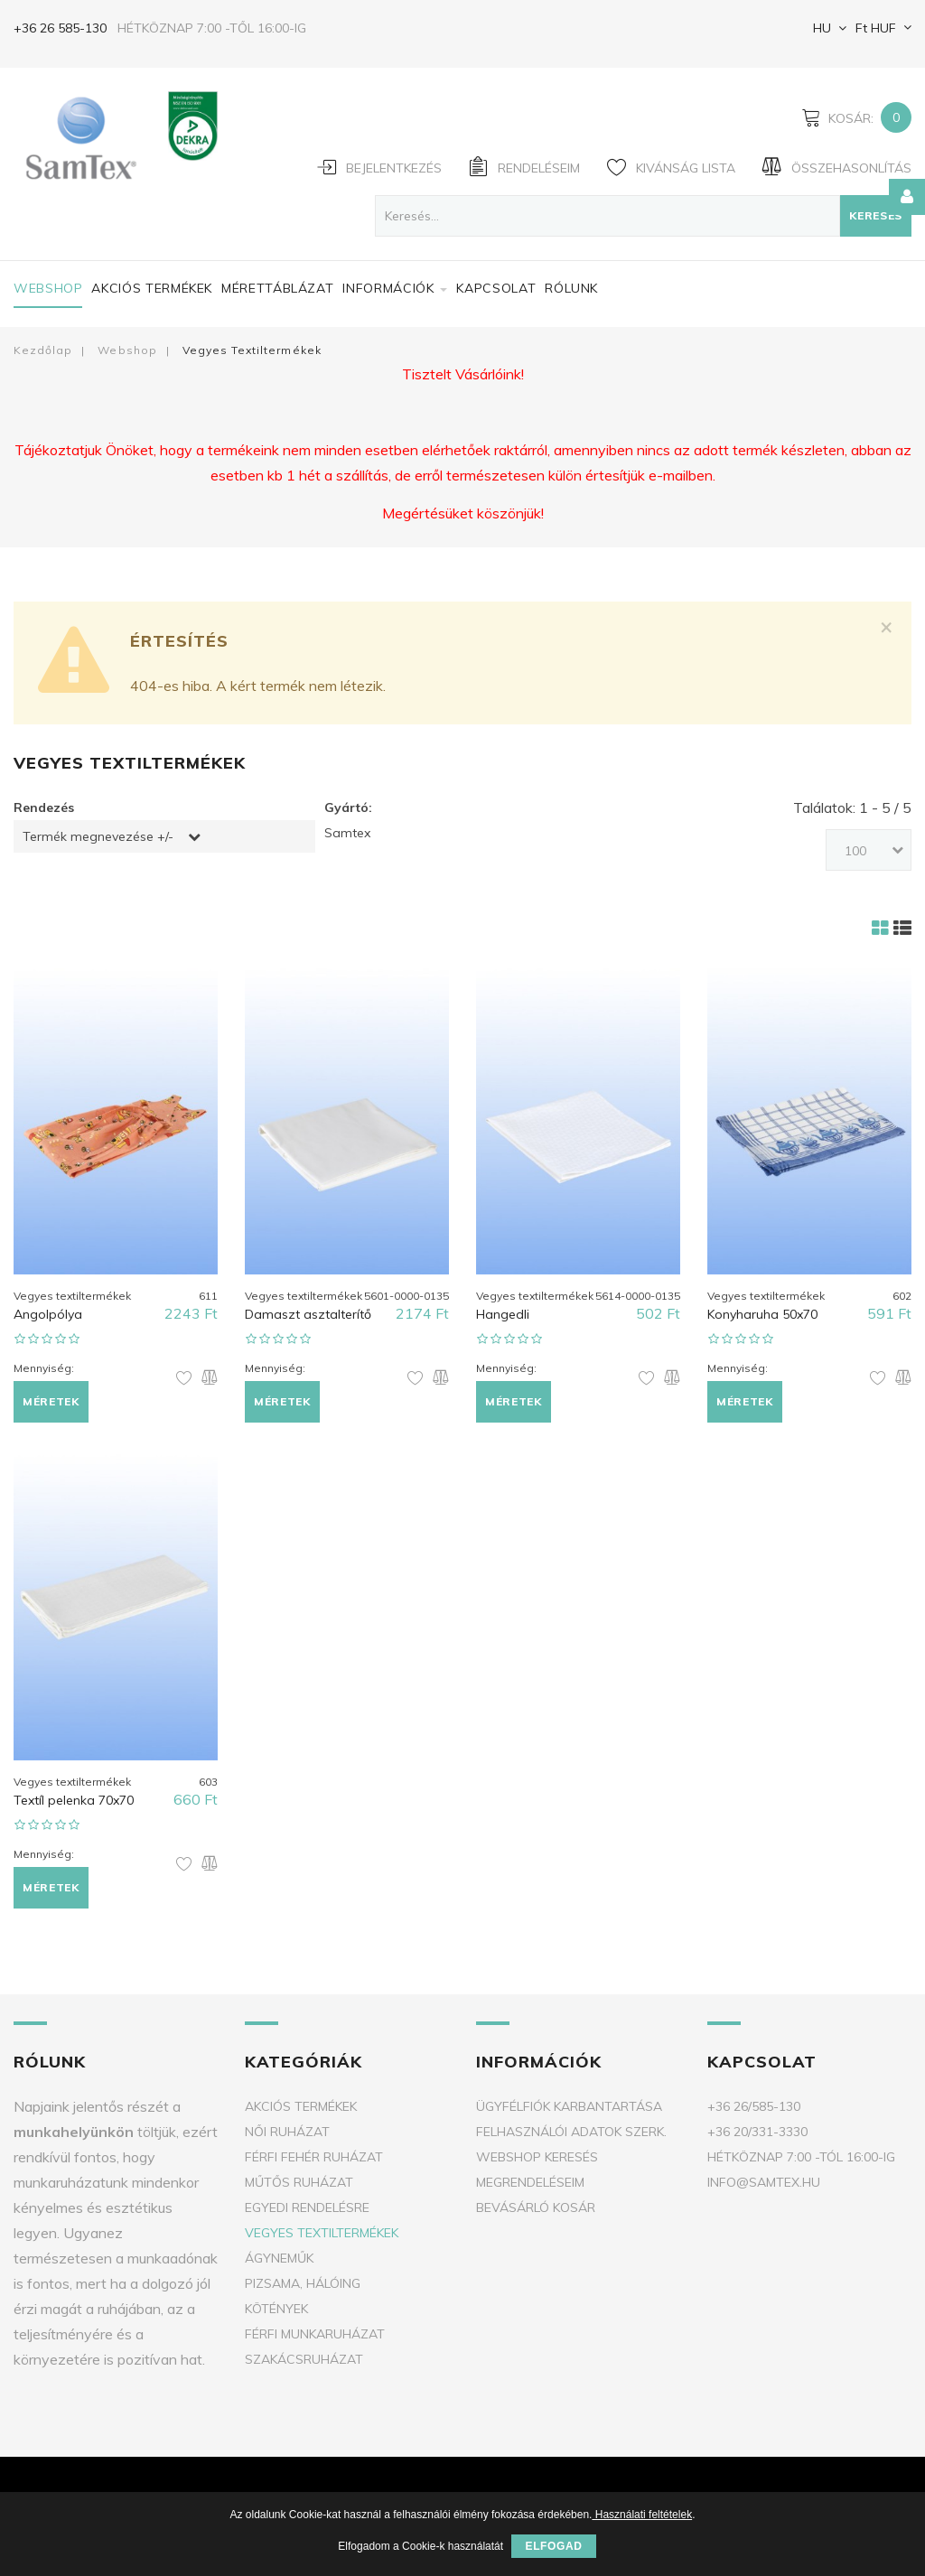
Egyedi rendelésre (307, 2207)
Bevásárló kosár (535, 2207)
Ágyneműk (279, 2258)
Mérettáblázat (277, 288)
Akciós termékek (151, 288)
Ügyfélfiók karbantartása (569, 2106)
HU (820, 28)
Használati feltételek (642, 2514)
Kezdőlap (43, 350)
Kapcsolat (496, 288)
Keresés (876, 215)
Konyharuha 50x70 (762, 1314)
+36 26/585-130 (753, 2106)
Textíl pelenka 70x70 (74, 1800)
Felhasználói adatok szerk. (571, 2131)
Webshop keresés (537, 2157)
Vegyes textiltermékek (321, 2233)
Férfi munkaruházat (315, 2334)
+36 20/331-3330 (757, 2131)
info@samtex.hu (763, 2182)
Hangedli (502, 1314)
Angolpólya (48, 1314)
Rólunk (571, 288)
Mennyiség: (44, 1368)
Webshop (48, 288)
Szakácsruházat (304, 2359)
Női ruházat (287, 2131)
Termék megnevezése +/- (98, 836)
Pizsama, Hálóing (302, 2283)
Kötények (276, 2309)
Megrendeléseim (530, 2182)
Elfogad (553, 2546)
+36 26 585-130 (60, 28)
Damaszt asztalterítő (308, 1314)
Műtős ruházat (299, 2182)
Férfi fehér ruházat (314, 2157)
